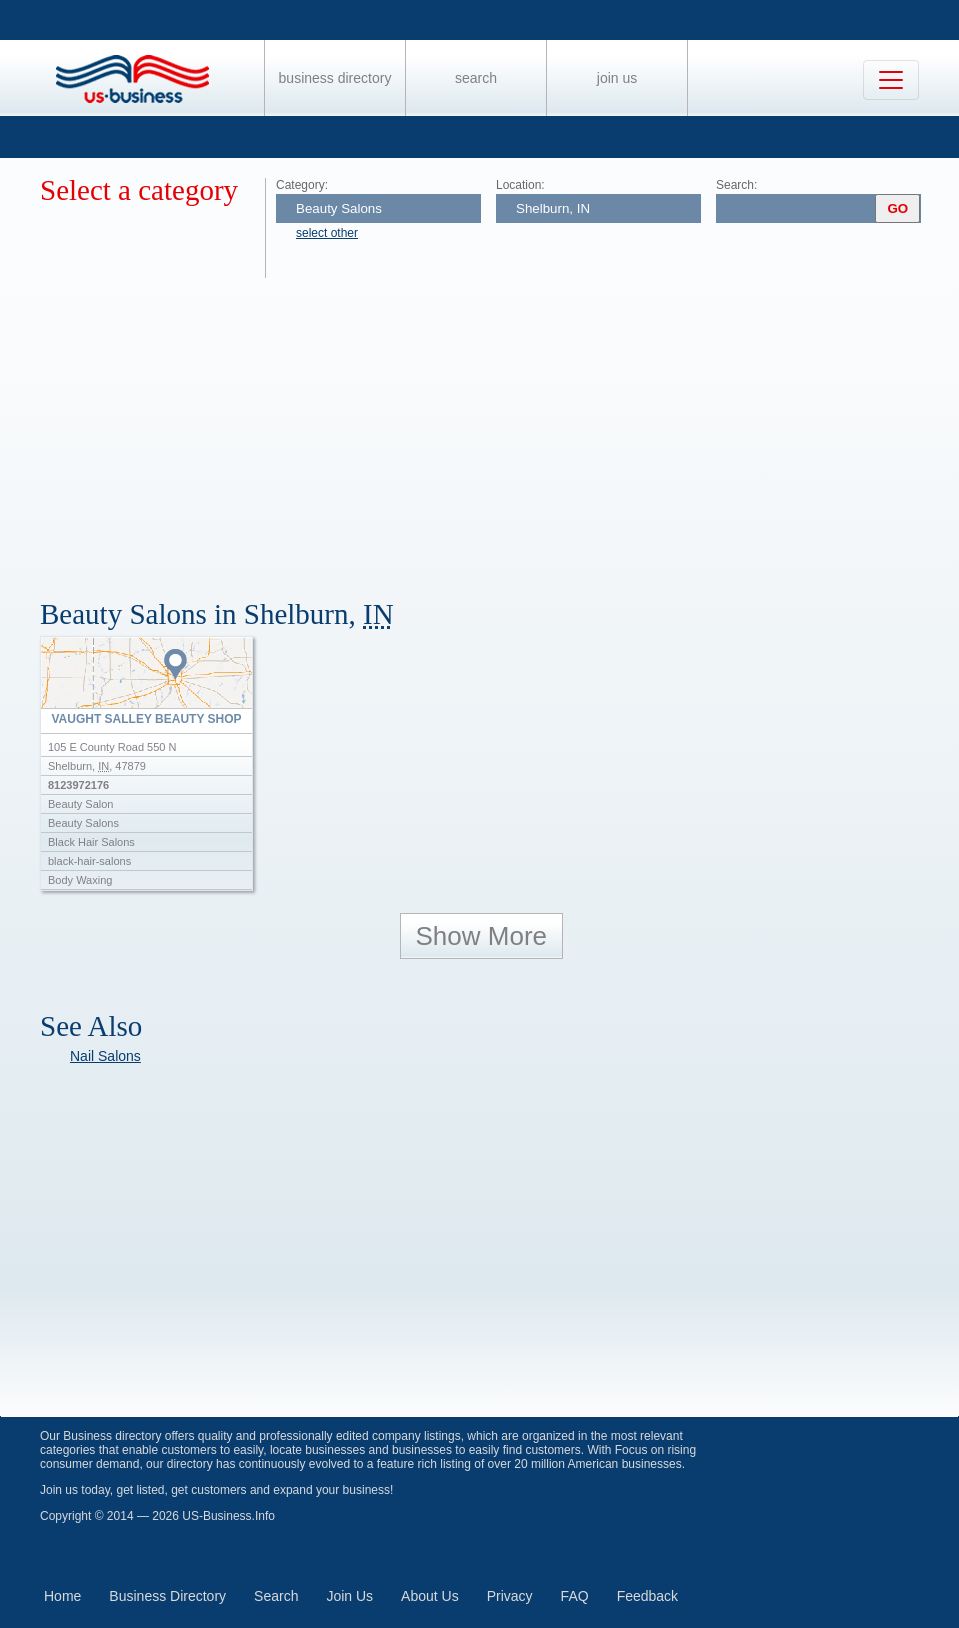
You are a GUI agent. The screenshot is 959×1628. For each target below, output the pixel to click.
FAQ (575, 1596)
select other (327, 233)
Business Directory (335, 78)
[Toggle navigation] (891, 80)
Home (62, 1596)
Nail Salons (105, 1056)
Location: (520, 185)
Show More (482, 936)
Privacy (510, 1596)
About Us (430, 1596)
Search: (736, 185)
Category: (302, 185)
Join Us (617, 78)
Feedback (647, 1596)
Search (476, 78)
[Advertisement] (499, 428)
